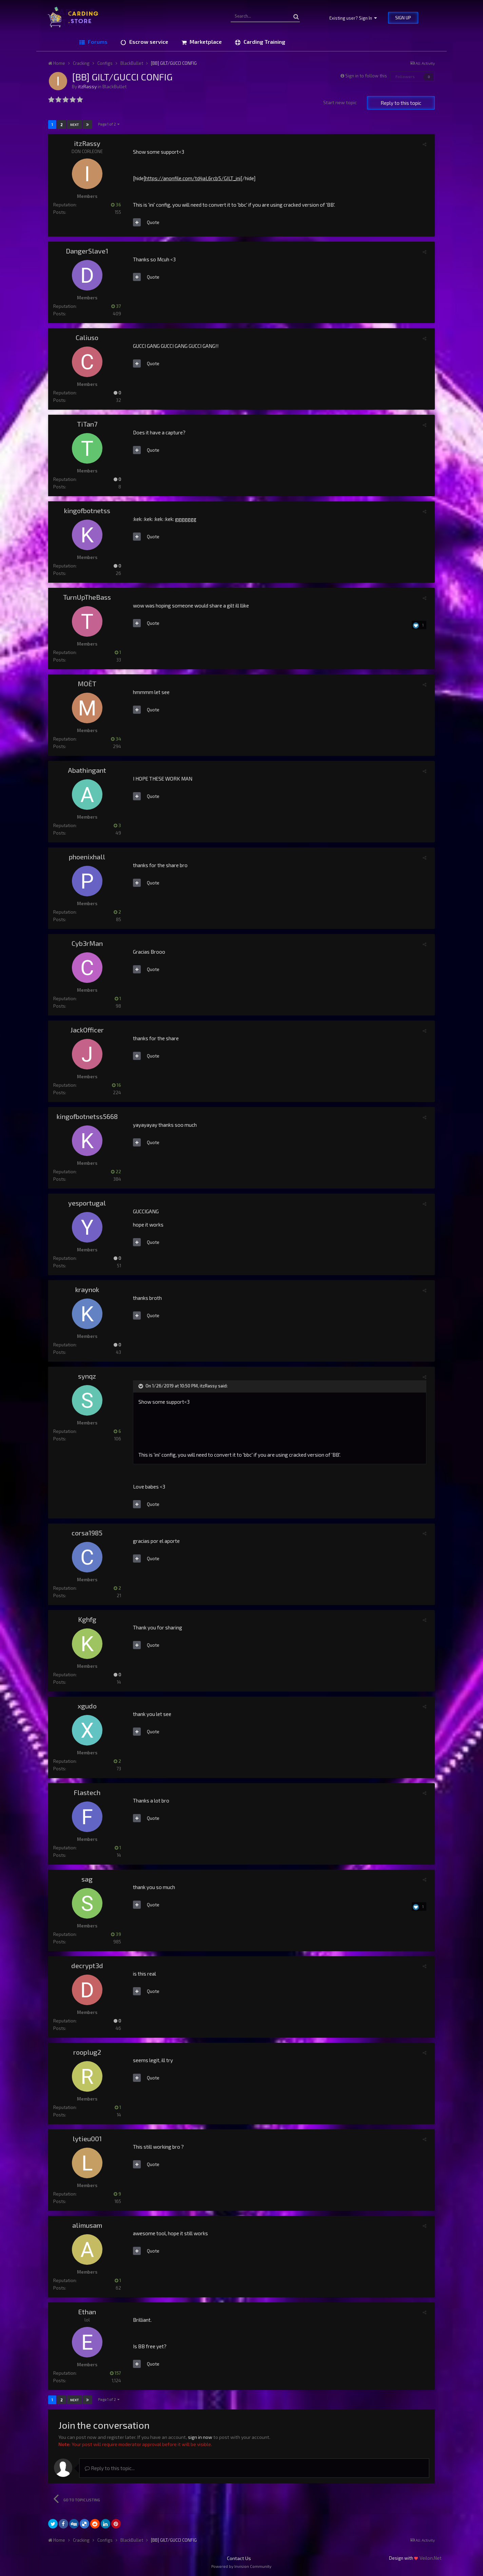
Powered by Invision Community (241, 2566)
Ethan (87, 2312)
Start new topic (340, 102)
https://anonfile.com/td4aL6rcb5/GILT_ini (192, 178)
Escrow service (148, 41)
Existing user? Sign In (353, 18)
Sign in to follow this (366, 75)
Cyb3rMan (87, 943)
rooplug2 (87, 2052)
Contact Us (239, 2558)
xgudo (87, 1706)
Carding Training (263, 41)
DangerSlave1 (87, 251)
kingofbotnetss (87, 510)
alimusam (87, 2225)
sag (87, 1879)
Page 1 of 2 (108, 124)
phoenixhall (87, 857)
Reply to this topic (401, 103)
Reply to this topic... (110, 2468)
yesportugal (87, 1203)
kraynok (87, 1289)
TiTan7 (87, 424)
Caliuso (87, 337)
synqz (87, 1376)
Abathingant (87, 770)
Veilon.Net (431, 2558)
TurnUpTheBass (87, 597)
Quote (153, 222)
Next (74, 125)
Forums (97, 41)
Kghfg (87, 1619)
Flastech (87, 1792)
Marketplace (205, 41)
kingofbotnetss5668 (87, 1116)
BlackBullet (114, 86)
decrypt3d (87, 1965)
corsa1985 (87, 1533)
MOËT (87, 683)
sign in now (200, 2437)
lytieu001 (87, 2138)
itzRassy (87, 86)
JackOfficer (87, 1030)
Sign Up (403, 17)
